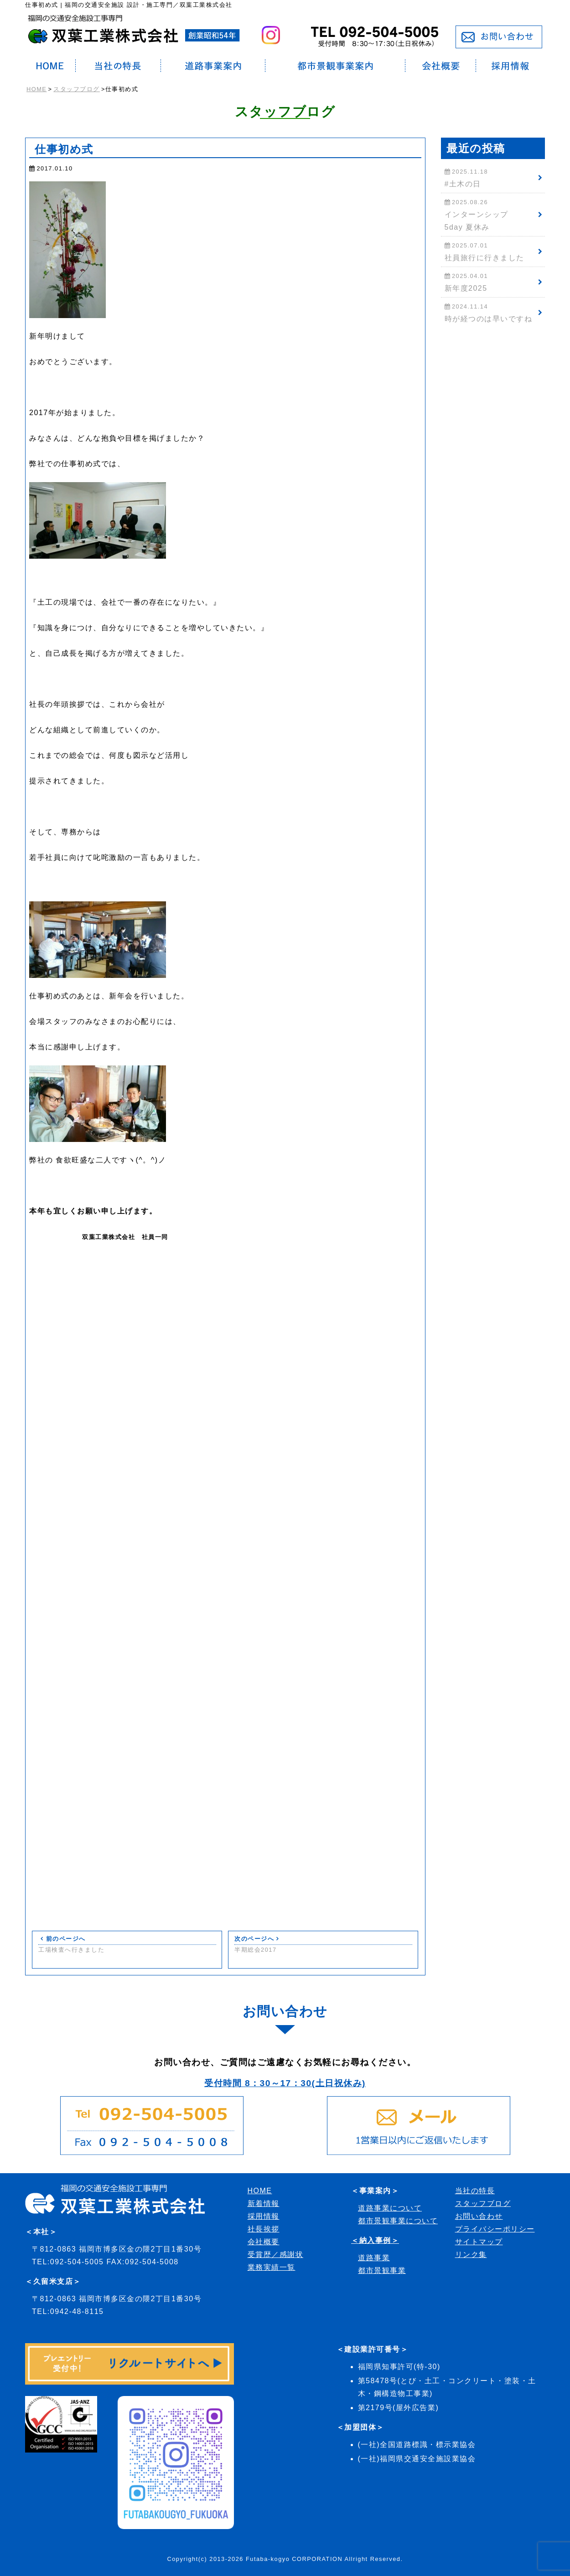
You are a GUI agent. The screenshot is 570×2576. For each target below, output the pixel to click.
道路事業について (390, 2208)
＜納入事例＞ (375, 2240)
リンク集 (471, 2254)
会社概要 (264, 2242)
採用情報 (264, 2216)
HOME (36, 89)
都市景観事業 (382, 2270)
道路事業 (374, 2258)
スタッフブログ (76, 89)
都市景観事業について (398, 2221)
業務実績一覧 (271, 2267)
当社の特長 (475, 2191)
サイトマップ (479, 2242)
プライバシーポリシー (495, 2229)
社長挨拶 (264, 2229)
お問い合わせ (479, 2216)
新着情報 (264, 2203)
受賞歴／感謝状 (276, 2254)
